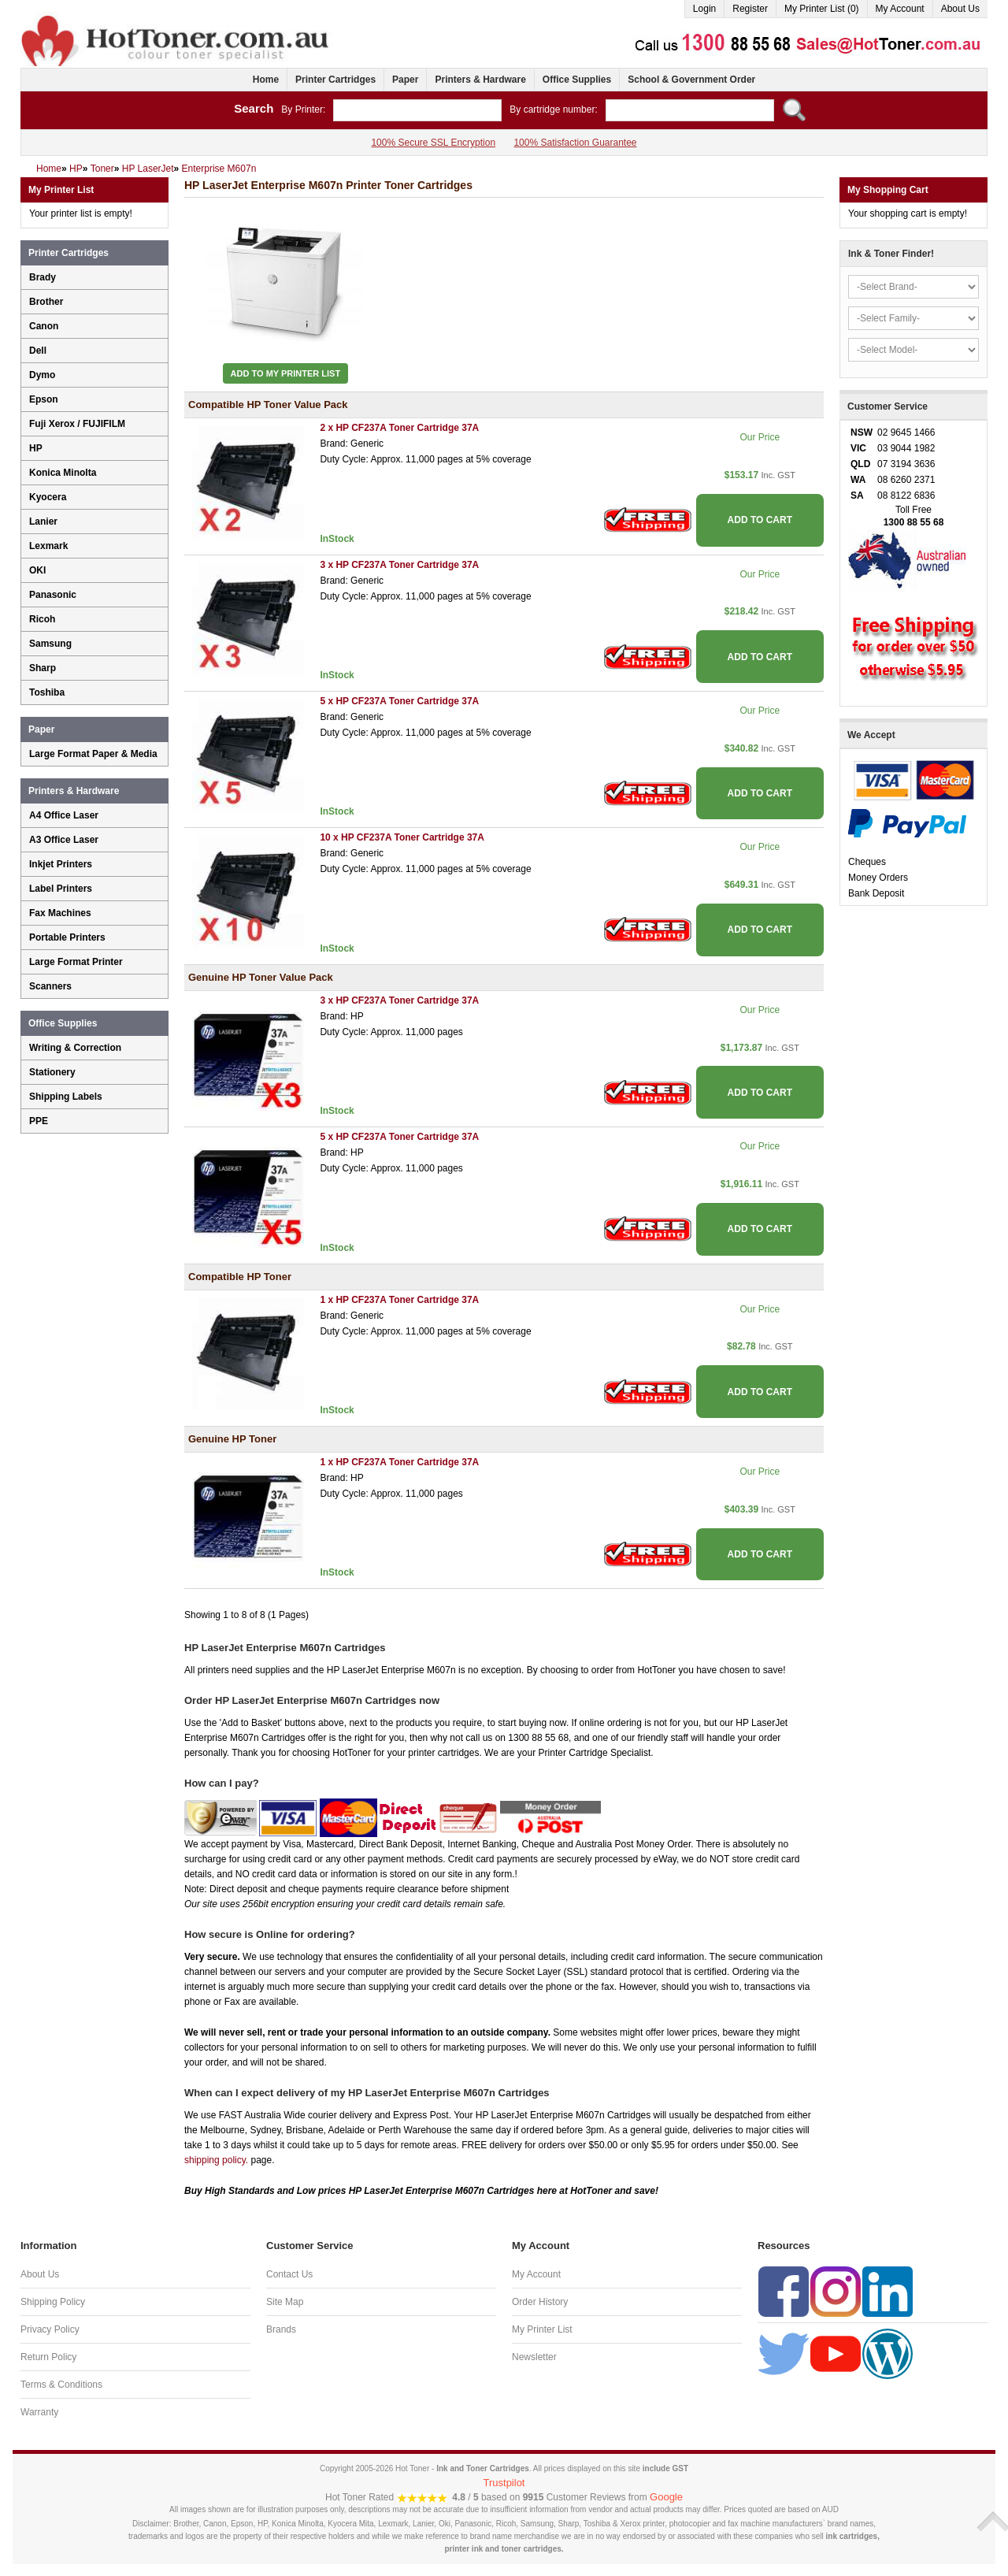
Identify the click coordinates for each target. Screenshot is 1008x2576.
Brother (46, 301)
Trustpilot (504, 2483)
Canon (43, 326)
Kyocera (47, 497)
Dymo (42, 374)
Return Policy (48, 2357)
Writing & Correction (75, 1047)
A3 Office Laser (63, 839)
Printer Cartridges (335, 79)
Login (704, 8)
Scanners (50, 986)
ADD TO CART (760, 519)
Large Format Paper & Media (93, 753)
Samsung (50, 643)
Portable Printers (67, 937)
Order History (540, 2301)
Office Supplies (577, 79)
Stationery (52, 1072)
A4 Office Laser (63, 815)
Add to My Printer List (286, 373)
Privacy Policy (50, 2329)
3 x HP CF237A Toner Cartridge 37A (399, 564)
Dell (37, 350)
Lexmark (48, 545)
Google (666, 2497)
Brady (42, 277)
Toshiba (47, 692)
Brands (281, 2329)
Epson (43, 399)
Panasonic (52, 594)
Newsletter (534, 2357)
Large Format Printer (76, 961)
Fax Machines (60, 913)
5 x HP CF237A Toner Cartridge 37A (399, 701)
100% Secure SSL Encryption (433, 142)
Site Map (284, 2301)
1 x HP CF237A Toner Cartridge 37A (399, 1299)
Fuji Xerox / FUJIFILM (77, 423)
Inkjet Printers (60, 864)
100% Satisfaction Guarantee (574, 142)
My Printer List (542, 2329)
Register (750, 8)
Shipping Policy (52, 2301)
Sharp (42, 668)
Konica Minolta (62, 472)
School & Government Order (691, 79)
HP (36, 448)
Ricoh (42, 619)
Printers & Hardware (480, 79)
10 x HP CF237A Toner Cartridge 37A (402, 837)
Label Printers (60, 888)
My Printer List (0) (821, 8)
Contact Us (289, 2274)
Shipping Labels (65, 1096)
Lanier (43, 521)
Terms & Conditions (61, 2384)
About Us (960, 8)
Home (266, 79)
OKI (37, 570)
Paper (405, 79)
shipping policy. (216, 2160)
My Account (900, 8)
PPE (38, 1121)
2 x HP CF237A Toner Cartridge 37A (399, 427)
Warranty (39, 2412)
